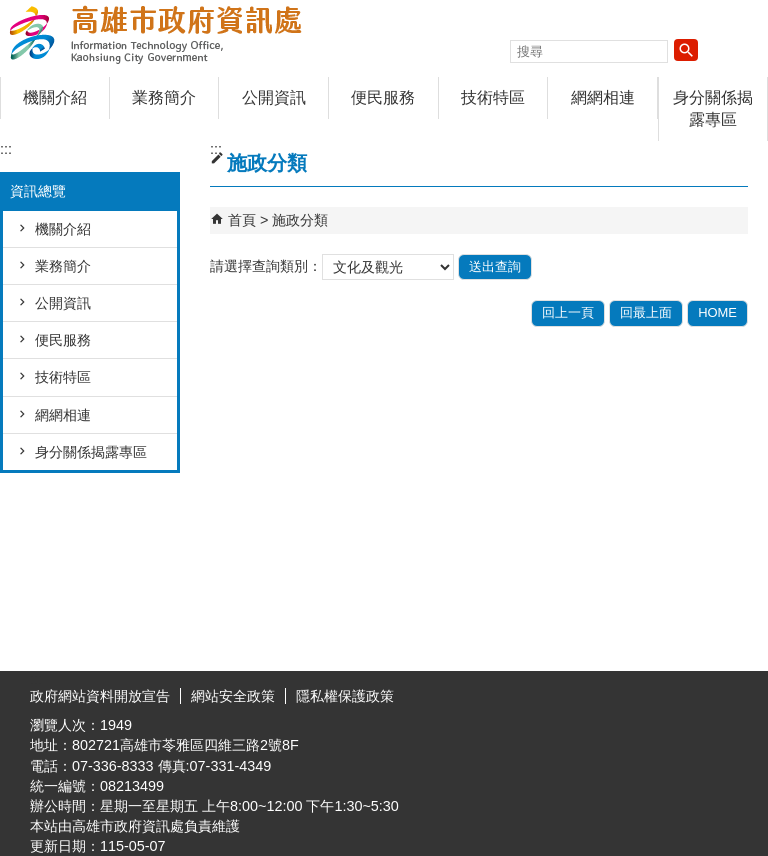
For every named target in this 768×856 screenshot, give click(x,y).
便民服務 (383, 97)
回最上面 (646, 312)
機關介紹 (55, 97)
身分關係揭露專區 (713, 108)
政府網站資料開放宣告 (100, 696)
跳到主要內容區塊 (10, 10)
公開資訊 (274, 97)
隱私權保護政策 (345, 696)
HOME (717, 312)
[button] (686, 50)
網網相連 (603, 97)
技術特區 (493, 97)
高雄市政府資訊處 (169, 33)
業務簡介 (164, 97)
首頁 (242, 220)
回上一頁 (568, 312)
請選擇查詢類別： (266, 266)
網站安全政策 (233, 696)
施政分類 (300, 220)
